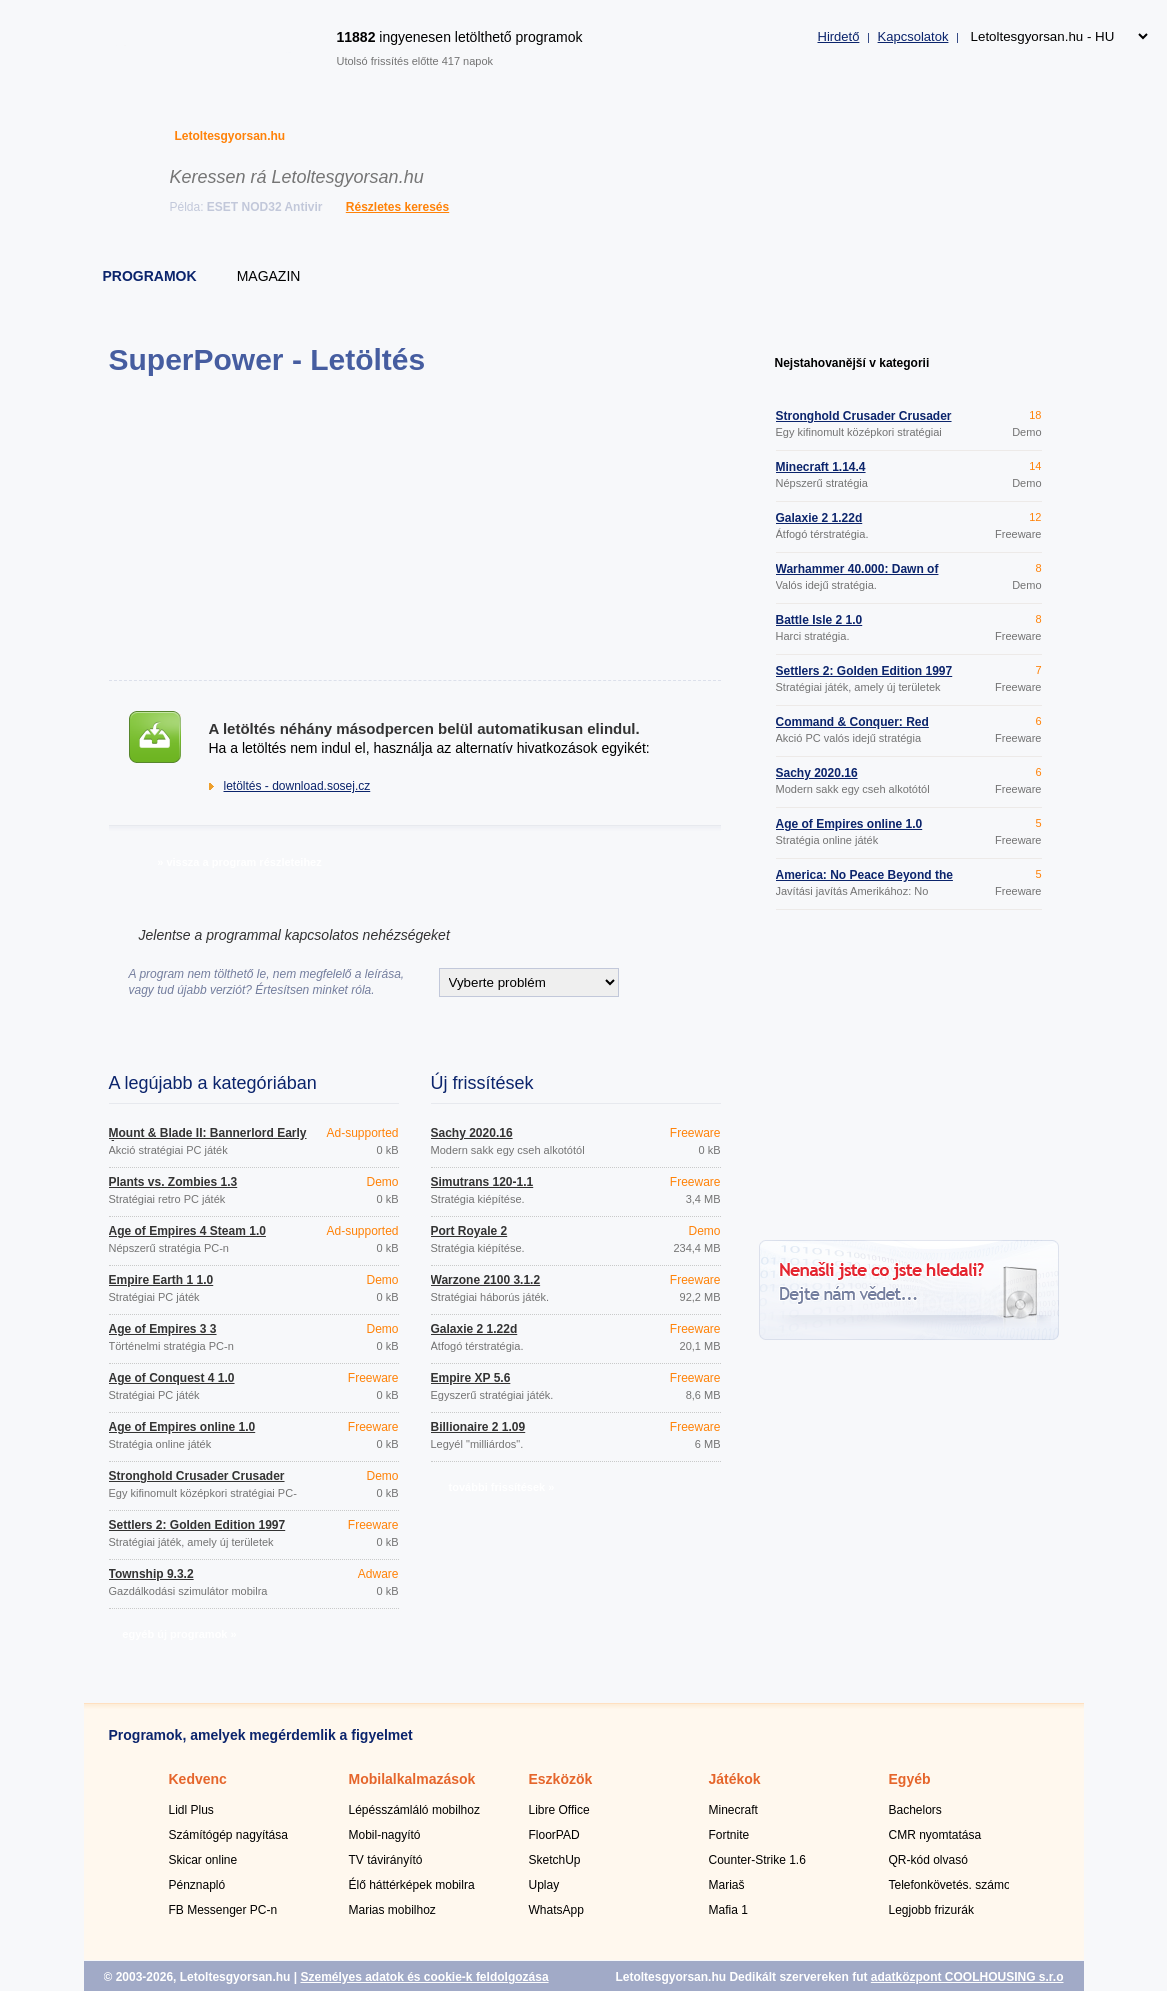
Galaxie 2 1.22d (474, 1329)
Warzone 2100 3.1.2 (486, 1280)
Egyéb (910, 1779)
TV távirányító (386, 1860)
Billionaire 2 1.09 (478, 1427)
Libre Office (559, 1810)
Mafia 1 (728, 1910)
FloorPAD (554, 1835)
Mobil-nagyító (385, 1835)
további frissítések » (502, 1487)
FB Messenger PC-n (223, 1910)
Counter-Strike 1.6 (757, 1860)
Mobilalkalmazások (412, 1779)
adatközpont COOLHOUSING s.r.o (967, 1977)
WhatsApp (556, 1910)
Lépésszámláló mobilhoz (414, 1810)
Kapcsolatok (913, 36)
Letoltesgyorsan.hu (230, 136)
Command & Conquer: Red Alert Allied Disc (852, 728)
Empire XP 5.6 (471, 1378)
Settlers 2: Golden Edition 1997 (197, 1525)
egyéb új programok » (179, 1634)
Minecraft (733, 1810)
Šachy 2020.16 (472, 1133)
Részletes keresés (397, 207)
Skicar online (203, 1860)
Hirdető (839, 36)
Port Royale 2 (469, 1231)
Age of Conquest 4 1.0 (172, 1378)
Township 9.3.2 (151, 1574)
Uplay (544, 1885)
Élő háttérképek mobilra (412, 1885)
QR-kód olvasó (928, 1860)
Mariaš (727, 1885)
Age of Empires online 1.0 (182, 1427)
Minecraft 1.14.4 (821, 467)
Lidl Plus (191, 1810)
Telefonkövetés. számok (953, 1885)
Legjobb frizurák (931, 1910)
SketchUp (555, 1860)
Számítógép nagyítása (228, 1835)
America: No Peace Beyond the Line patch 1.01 (864, 881)
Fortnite (729, 1835)
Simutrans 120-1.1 (482, 1182)
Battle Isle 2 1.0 (819, 620)
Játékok (735, 1779)
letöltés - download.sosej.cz (297, 786)
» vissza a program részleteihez (239, 862)
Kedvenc (198, 1779)
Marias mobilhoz (392, 1910)
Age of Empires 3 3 (163, 1329)
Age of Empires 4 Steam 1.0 (187, 1231)
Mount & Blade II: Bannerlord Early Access (208, 1139)
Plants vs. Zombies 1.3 (173, 1182)
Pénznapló (197, 1885)
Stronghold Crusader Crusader (197, 1476)
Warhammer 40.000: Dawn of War (857, 575)
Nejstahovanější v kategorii (852, 363)
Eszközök (561, 1779)
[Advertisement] (414, 528)
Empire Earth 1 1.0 (161, 1280)
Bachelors (915, 1810)
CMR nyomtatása (935, 1835)
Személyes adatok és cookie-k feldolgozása (424, 1977)
